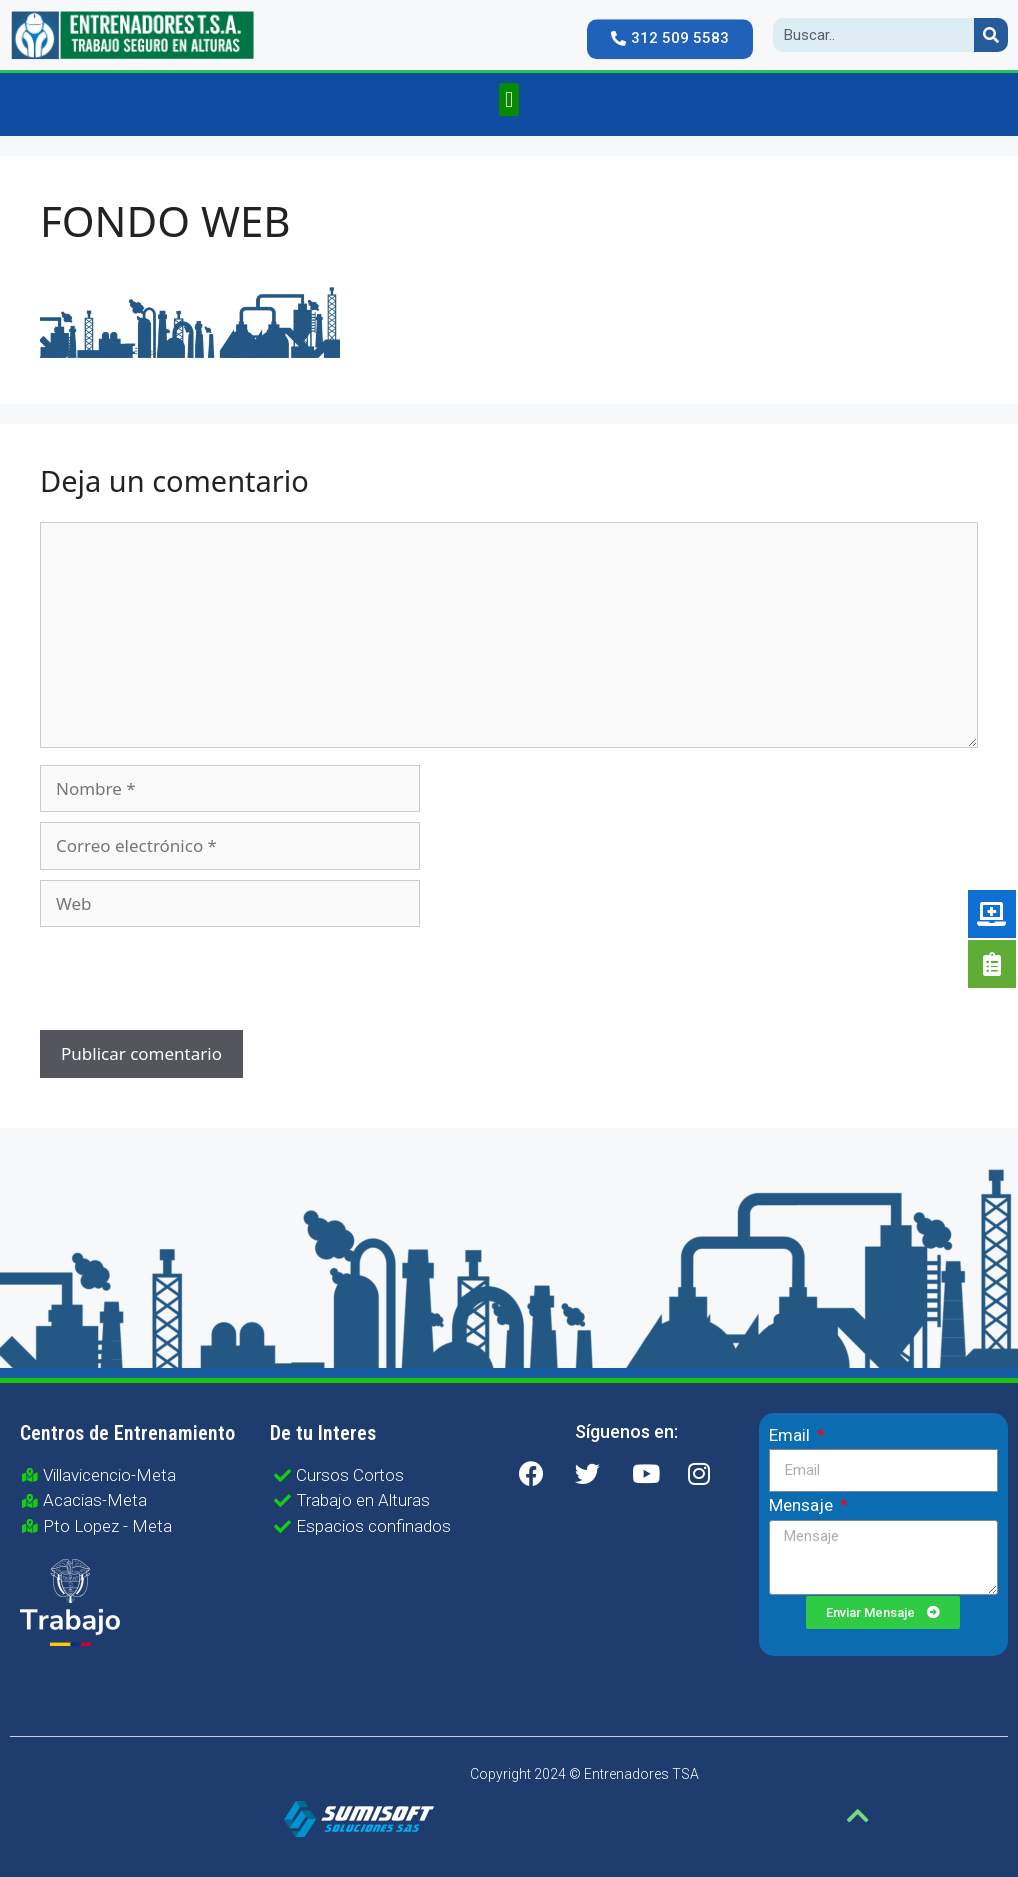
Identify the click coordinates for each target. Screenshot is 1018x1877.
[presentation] (176, 981)
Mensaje (803, 1505)
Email (791, 1435)
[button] (670, 30)
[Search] (991, 35)
